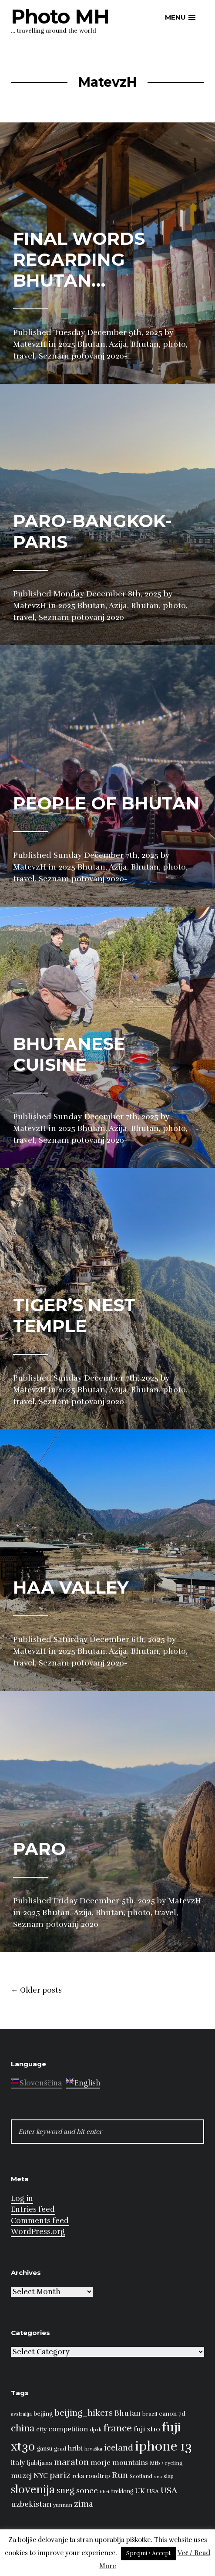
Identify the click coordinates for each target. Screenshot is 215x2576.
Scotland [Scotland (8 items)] (141, 2476)
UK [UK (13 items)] (140, 2491)
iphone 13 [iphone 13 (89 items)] (163, 2446)
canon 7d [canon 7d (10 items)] (172, 2413)
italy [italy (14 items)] (18, 2462)
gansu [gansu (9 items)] (44, 2448)
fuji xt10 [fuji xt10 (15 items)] (147, 2429)
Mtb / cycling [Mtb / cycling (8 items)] (166, 2463)
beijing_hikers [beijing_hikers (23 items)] (83, 2412)
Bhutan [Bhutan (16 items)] (127, 2413)
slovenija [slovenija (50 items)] (33, 2489)
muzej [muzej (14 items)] (21, 2475)
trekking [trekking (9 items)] (122, 2491)
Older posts (36, 1990)
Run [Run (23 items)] (120, 2475)
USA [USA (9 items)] (153, 2491)
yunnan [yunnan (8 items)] (62, 2505)
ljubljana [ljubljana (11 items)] (39, 2463)
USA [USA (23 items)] (169, 2490)
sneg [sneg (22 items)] (65, 2490)
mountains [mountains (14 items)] (130, 2462)
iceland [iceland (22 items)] (118, 2448)
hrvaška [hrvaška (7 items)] (93, 2449)
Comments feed (40, 2220)
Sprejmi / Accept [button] (148, 2553)
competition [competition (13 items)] (68, 2429)
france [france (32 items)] (118, 2428)
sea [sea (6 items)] (158, 2476)
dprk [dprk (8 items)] (96, 2429)
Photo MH (60, 16)
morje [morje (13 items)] (101, 2462)
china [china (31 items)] (22, 2428)
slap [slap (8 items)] (169, 2476)
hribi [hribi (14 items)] (75, 2448)
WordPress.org (38, 2231)
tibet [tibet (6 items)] (105, 2492)
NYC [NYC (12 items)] (41, 2476)
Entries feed (33, 2209)
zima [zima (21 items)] (83, 2504)
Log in (22, 2198)
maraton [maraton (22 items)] (71, 2462)
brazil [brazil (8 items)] (149, 2413)
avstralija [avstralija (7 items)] (21, 2414)
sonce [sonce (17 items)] (87, 2490)
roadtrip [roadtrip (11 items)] (98, 2476)
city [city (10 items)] (41, 2429)
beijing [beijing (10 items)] (43, 2413)
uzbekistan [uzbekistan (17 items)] (31, 2504)
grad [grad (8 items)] (60, 2448)
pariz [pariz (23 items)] (60, 2475)
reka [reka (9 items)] (78, 2476)
